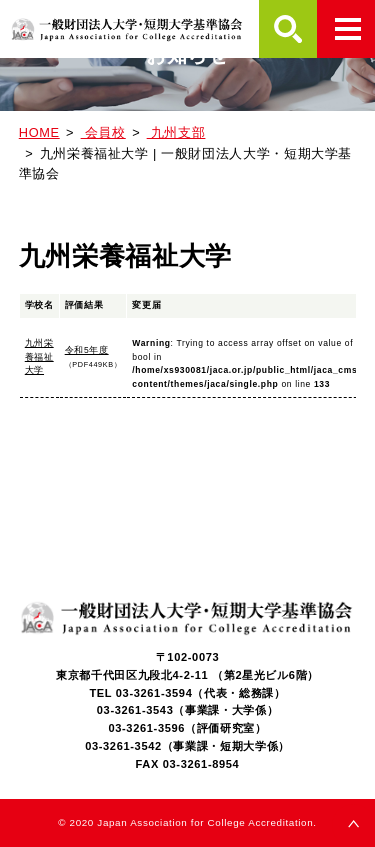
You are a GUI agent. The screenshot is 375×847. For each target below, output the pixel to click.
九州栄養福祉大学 (39, 356)
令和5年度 (87, 350)
